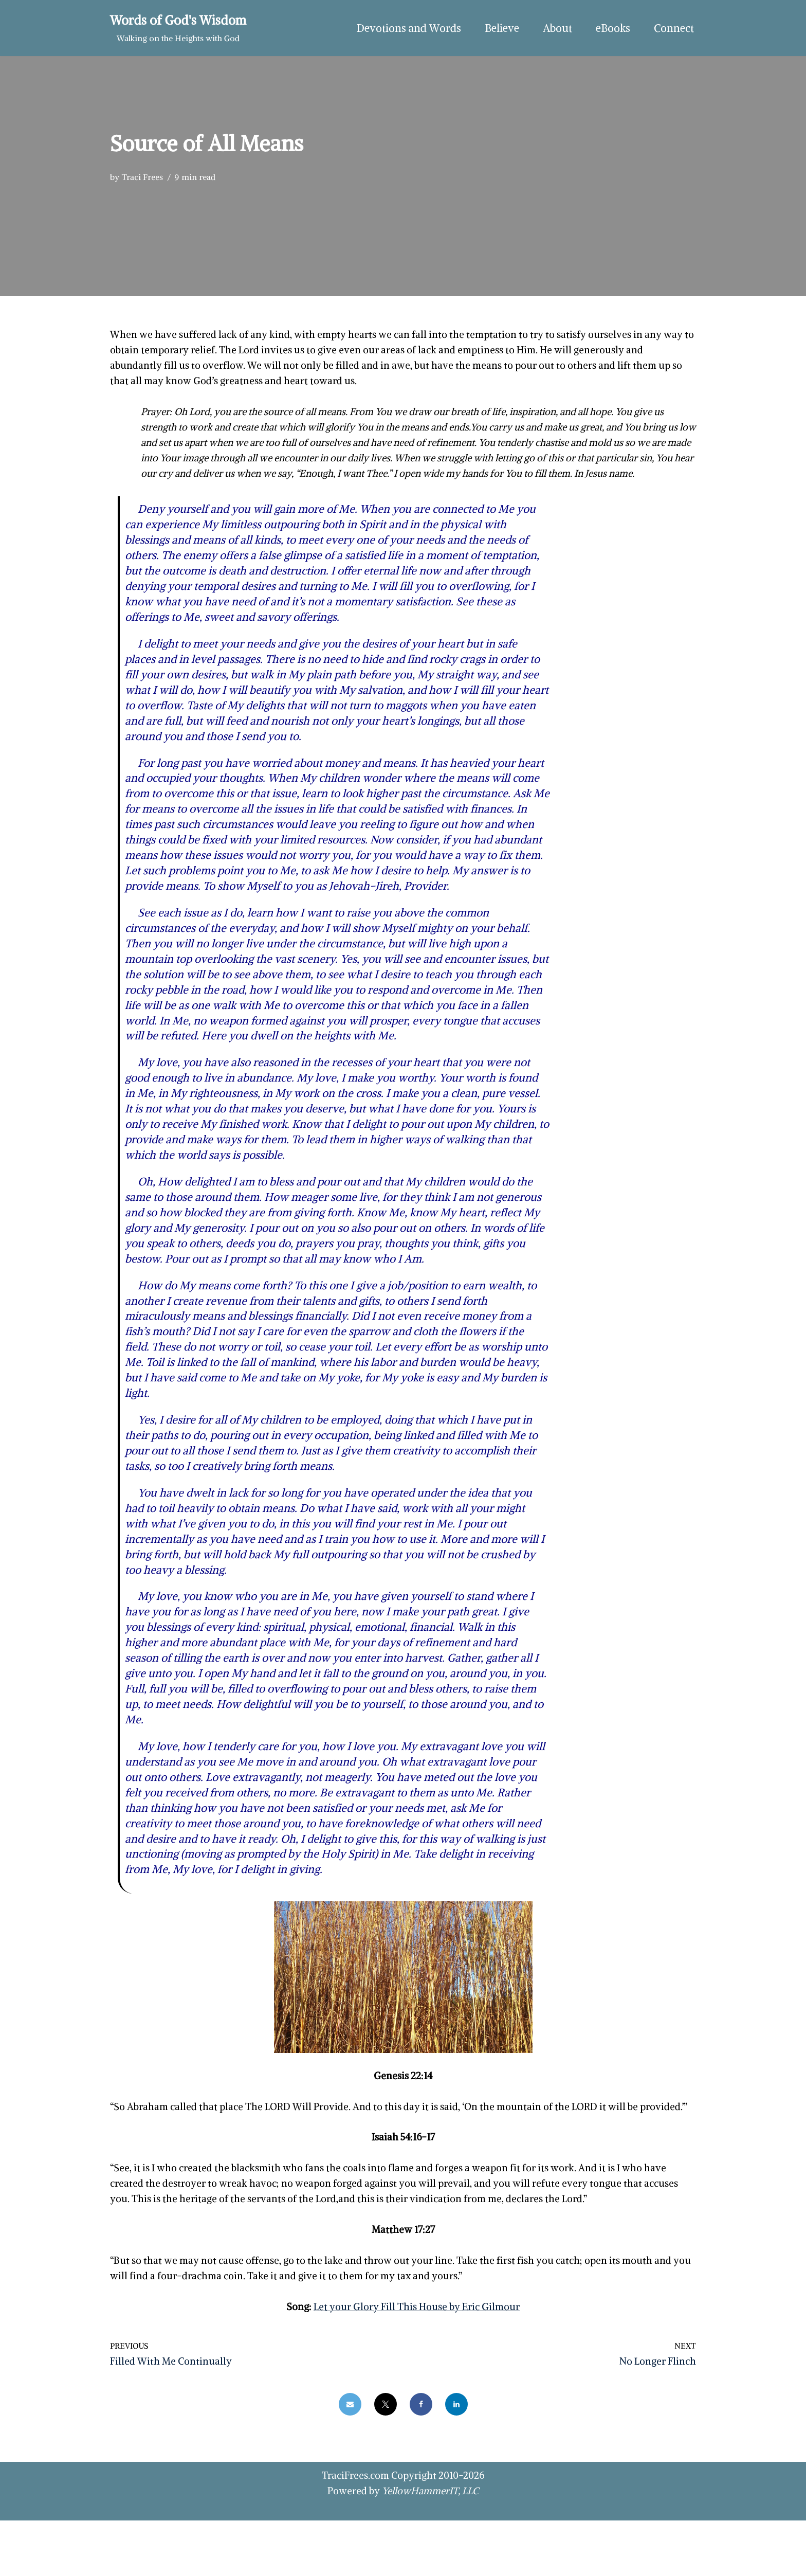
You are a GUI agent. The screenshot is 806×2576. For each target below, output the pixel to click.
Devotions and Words (403, 28)
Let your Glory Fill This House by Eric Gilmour (417, 2361)
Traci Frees (142, 177)
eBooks (611, 28)
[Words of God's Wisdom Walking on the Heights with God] (178, 28)
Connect (673, 28)
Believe (498, 28)
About (555, 28)
